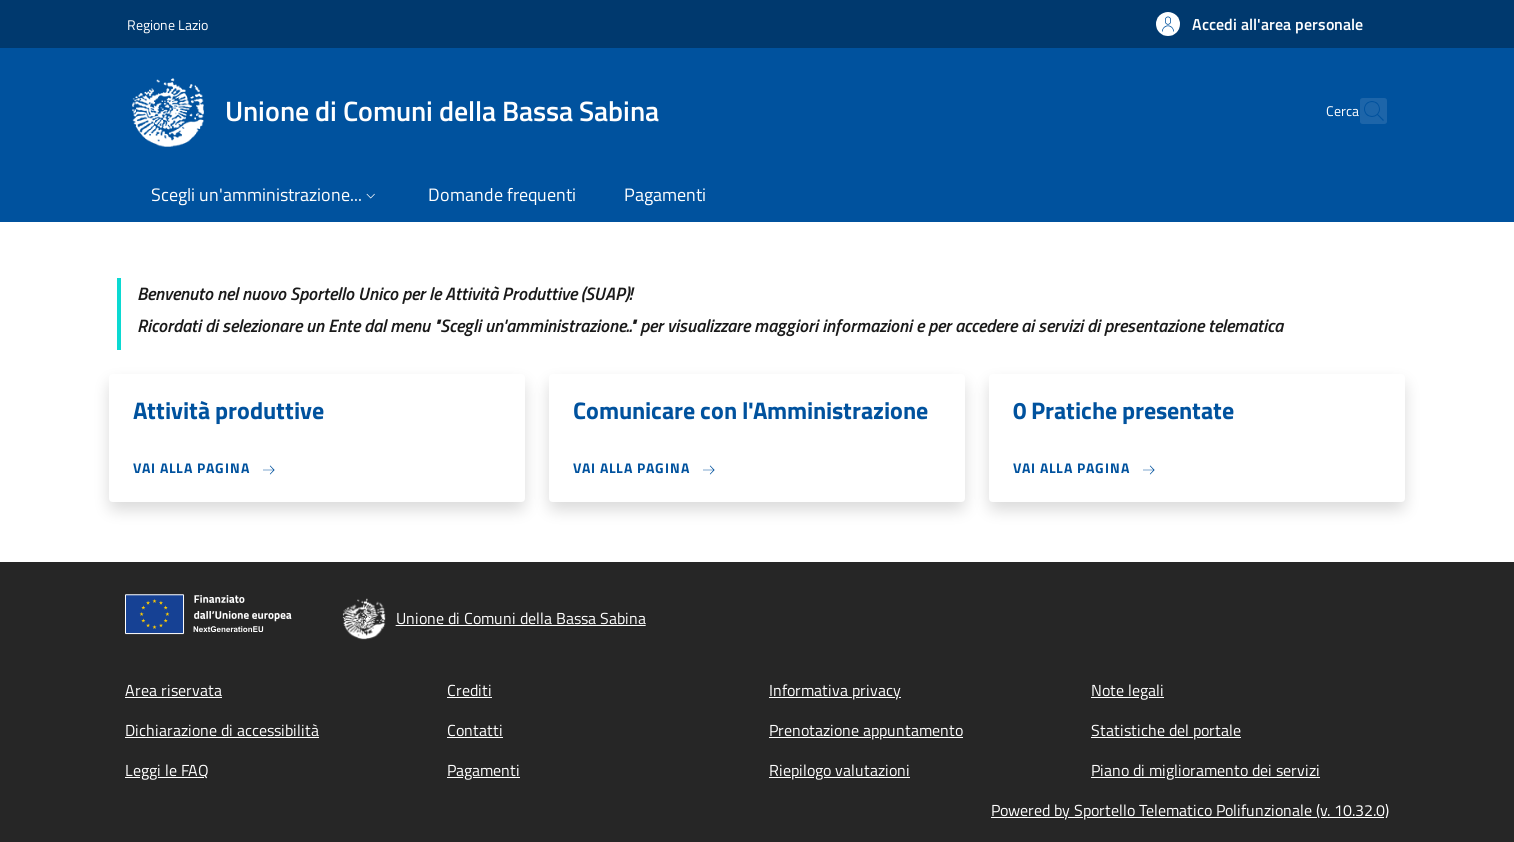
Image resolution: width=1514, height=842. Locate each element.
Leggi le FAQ (167, 770)
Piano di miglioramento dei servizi (1205, 770)
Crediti (469, 690)
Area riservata (173, 690)
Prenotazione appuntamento (866, 730)
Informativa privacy (835, 690)
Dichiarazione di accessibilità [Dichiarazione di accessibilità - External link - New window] (222, 730)
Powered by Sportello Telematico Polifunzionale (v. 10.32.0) (1190, 810)
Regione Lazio (167, 24)
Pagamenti (483, 770)
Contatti (475, 730)
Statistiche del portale (1166, 730)
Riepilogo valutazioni (839, 770)
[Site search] (1363, 111)
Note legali (1127, 690)
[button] (1259, 24)
